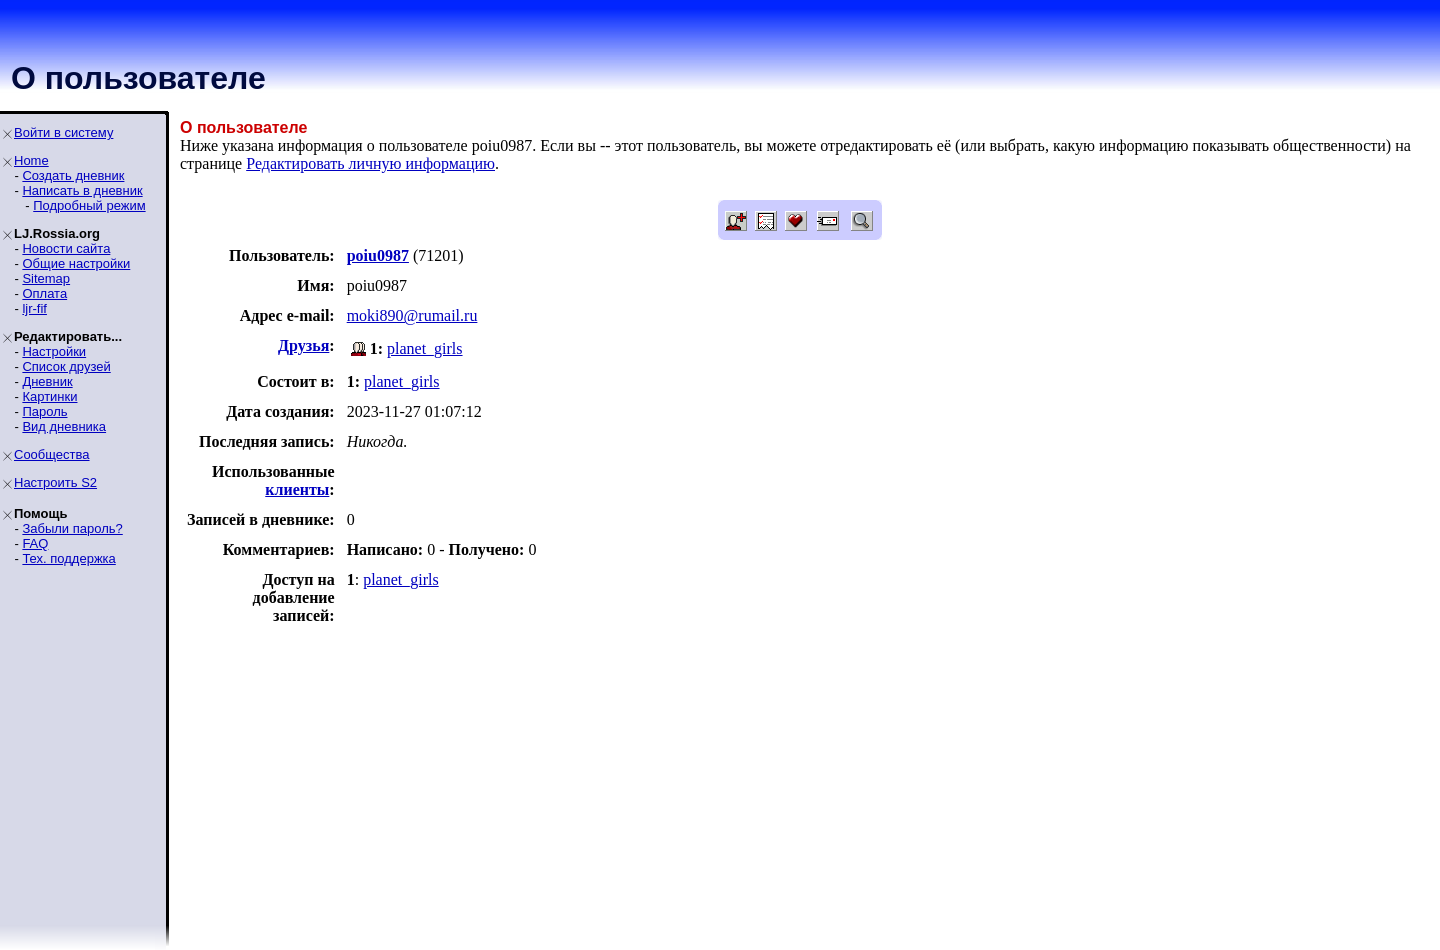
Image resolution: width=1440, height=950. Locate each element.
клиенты (297, 489)
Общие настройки (76, 263)
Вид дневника (64, 426)
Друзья (303, 345)
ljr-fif (34, 308)
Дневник (47, 381)
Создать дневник (73, 175)
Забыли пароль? (72, 528)
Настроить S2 (55, 482)
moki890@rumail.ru (412, 315)
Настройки (54, 351)
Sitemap (46, 278)
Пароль (44, 411)
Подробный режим (89, 205)
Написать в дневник (82, 190)
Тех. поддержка (68, 558)
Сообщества (52, 454)
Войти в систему (63, 132)
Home (31, 160)
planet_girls (425, 348)
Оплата (44, 293)
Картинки (49, 396)
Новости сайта (66, 248)
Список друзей (66, 366)
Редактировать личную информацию (370, 163)
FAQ (35, 543)
